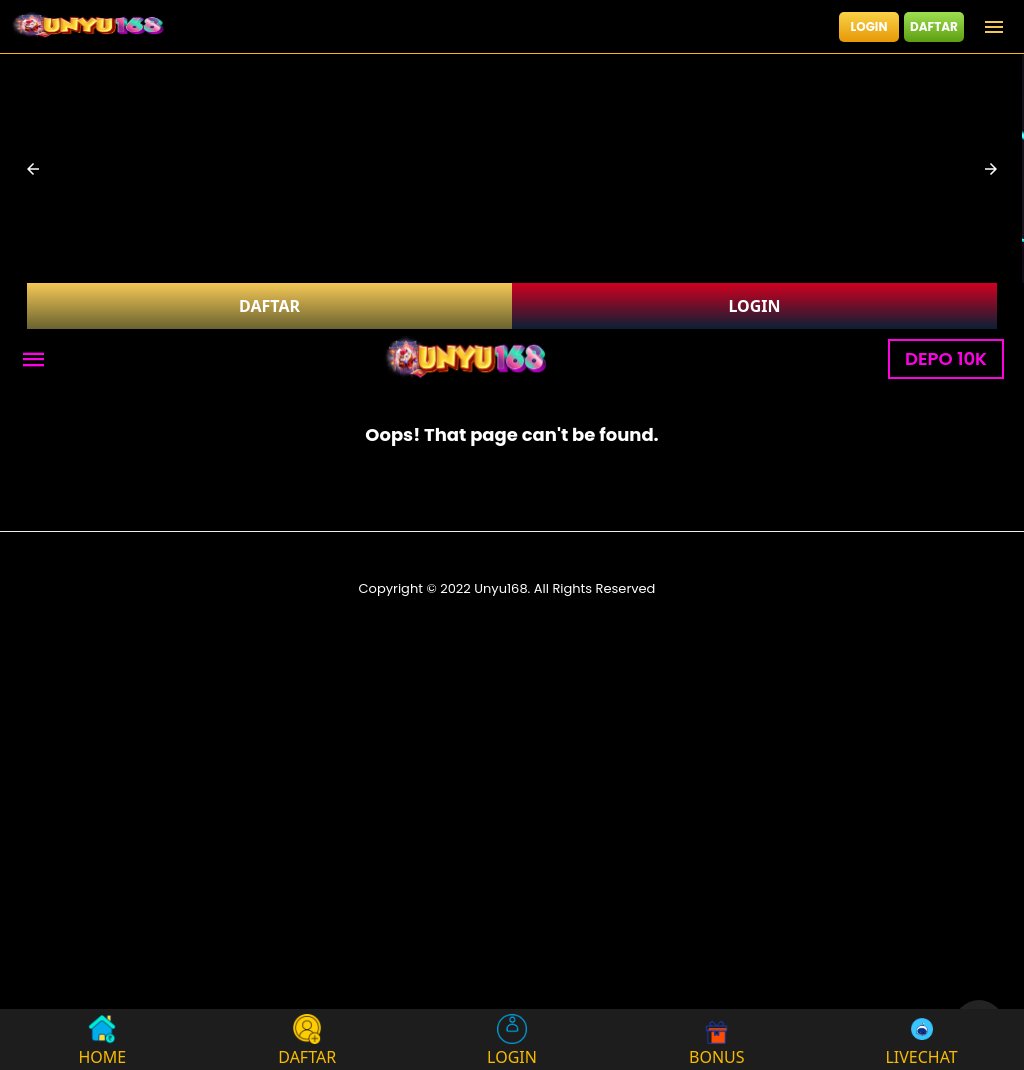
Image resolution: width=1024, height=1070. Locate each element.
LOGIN (869, 26)
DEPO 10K (946, 358)
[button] (33, 169)
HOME (103, 1039)
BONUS (717, 1039)
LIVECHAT (921, 1039)
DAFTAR (934, 26)
